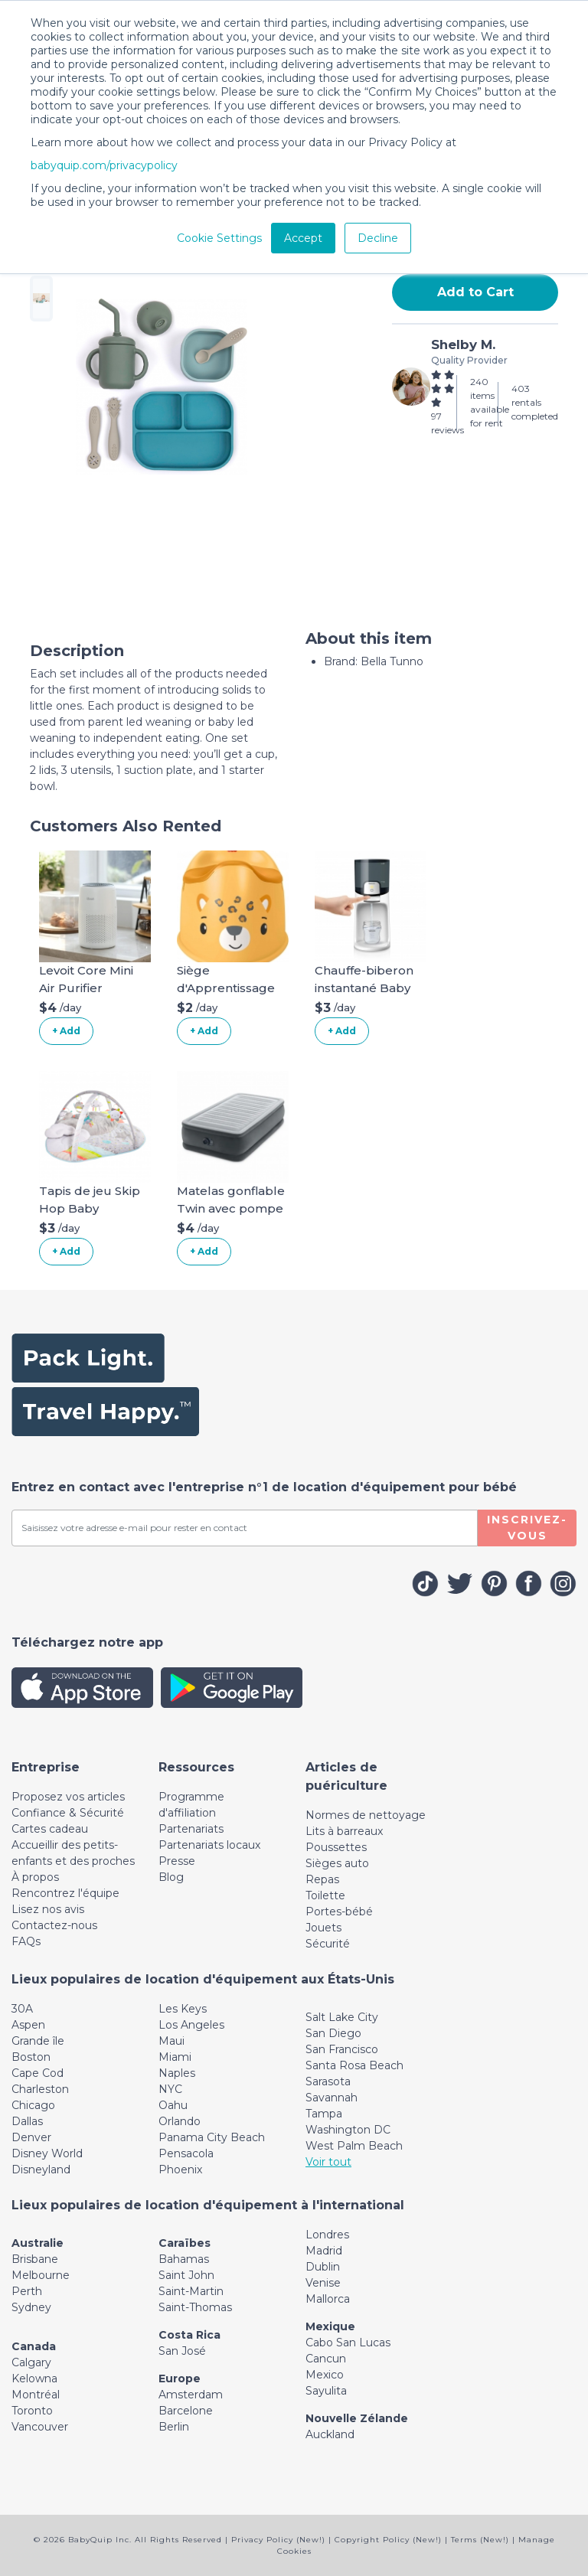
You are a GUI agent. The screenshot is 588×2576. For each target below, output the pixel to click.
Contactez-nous (54, 1925)
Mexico (324, 2375)
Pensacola (186, 2153)
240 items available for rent (489, 402)
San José (182, 2351)
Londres (327, 2234)
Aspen (28, 2025)
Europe (179, 2378)
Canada (33, 2346)
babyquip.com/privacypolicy (104, 165)
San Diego (333, 2033)
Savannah (331, 2097)
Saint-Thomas (195, 2307)
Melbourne (40, 2275)
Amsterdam (190, 2394)
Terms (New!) (480, 2540)
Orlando (179, 2121)
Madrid (323, 2251)
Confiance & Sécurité (67, 1813)
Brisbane (34, 2259)
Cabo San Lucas (347, 2342)
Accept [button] (303, 238)
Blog (171, 1877)
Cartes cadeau (49, 1829)
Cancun (325, 2358)
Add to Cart (475, 292)
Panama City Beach (211, 2137)
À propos (35, 1877)
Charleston (40, 2089)
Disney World (47, 2153)
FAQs (26, 1941)
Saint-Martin (191, 2291)
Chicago (33, 2105)
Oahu (173, 2105)
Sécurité (327, 1944)
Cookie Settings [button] (219, 238)
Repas (322, 1879)
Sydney (31, 2307)
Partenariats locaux (209, 1845)
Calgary (31, 2362)
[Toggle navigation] (45, 1767)
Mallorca (327, 2299)
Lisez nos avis (47, 1909)
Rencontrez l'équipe (65, 1893)
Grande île (37, 2041)
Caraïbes (184, 2243)
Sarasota (328, 2081)
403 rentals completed (534, 402)
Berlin (173, 2427)
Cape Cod (37, 2073)
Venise (323, 2283)
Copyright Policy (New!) (388, 2540)
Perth (26, 2291)
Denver (31, 2137)
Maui (171, 2041)
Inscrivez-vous (527, 1528)
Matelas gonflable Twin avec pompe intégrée (231, 1208)
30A (22, 2009)
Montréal (35, 2394)
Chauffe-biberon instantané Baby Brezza (364, 987)
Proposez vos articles (68, 1797)
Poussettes (336, 1847)
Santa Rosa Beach (354, 2065)
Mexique (330, 2326)
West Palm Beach (354, 2146)
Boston (31, 2057)
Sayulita (326, 2391)
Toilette (325, 1895)
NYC (170, 2089)
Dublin (322, 2267)
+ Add (66, 1031)
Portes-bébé (339, 1911)
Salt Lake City (341, 2017)
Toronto (32, 2411)
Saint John (186, 2275)
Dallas (27, 2121)
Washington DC (347, 2130)
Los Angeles (191, 2025)
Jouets (323, 1927)
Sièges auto (337, 1863)
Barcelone (185, 2411)
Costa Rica (189, 2335)
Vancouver (39, 2427)
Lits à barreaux (344, 1831)
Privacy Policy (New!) (278, 2540)
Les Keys (182, 2009)
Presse (176, 1861)
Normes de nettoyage (365, 1815)
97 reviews (447, 423)
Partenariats (191, 1829)
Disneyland (40, 2169)
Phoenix (180, 2169)
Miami (174, 2057)
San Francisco (341, 2049)
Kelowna (34, 2378)
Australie (37, 2243)
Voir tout (328, 2162)
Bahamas (183, 2259)
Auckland (329, 2434)
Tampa (323, 2114)
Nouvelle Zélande (356, 2418)
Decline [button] (378, 238)
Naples (176, 2073)
